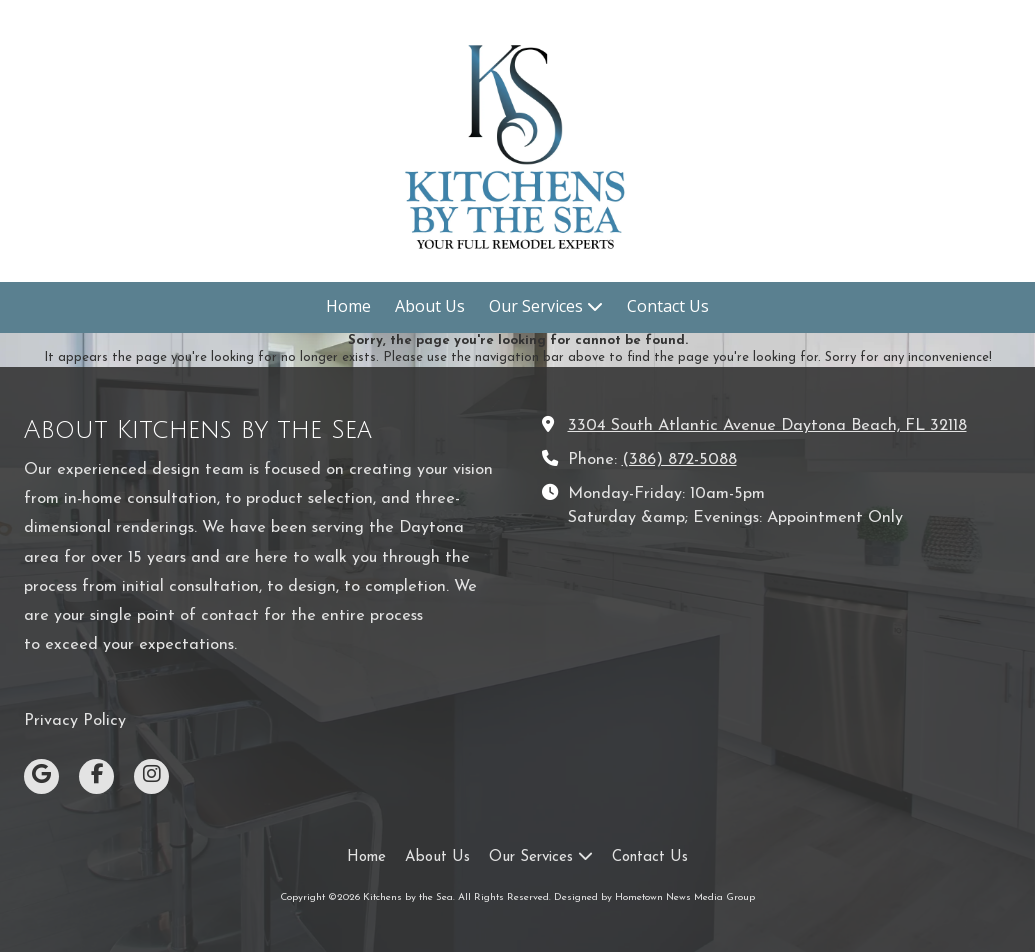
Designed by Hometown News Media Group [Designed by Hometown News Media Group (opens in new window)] (654, 897)
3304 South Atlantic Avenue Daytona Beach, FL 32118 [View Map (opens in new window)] (767, 426)
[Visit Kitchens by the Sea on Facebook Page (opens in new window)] (96, 776)
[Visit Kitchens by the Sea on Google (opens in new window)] (41, 776)
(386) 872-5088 (679, 460)
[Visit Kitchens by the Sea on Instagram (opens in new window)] (151, 776)
